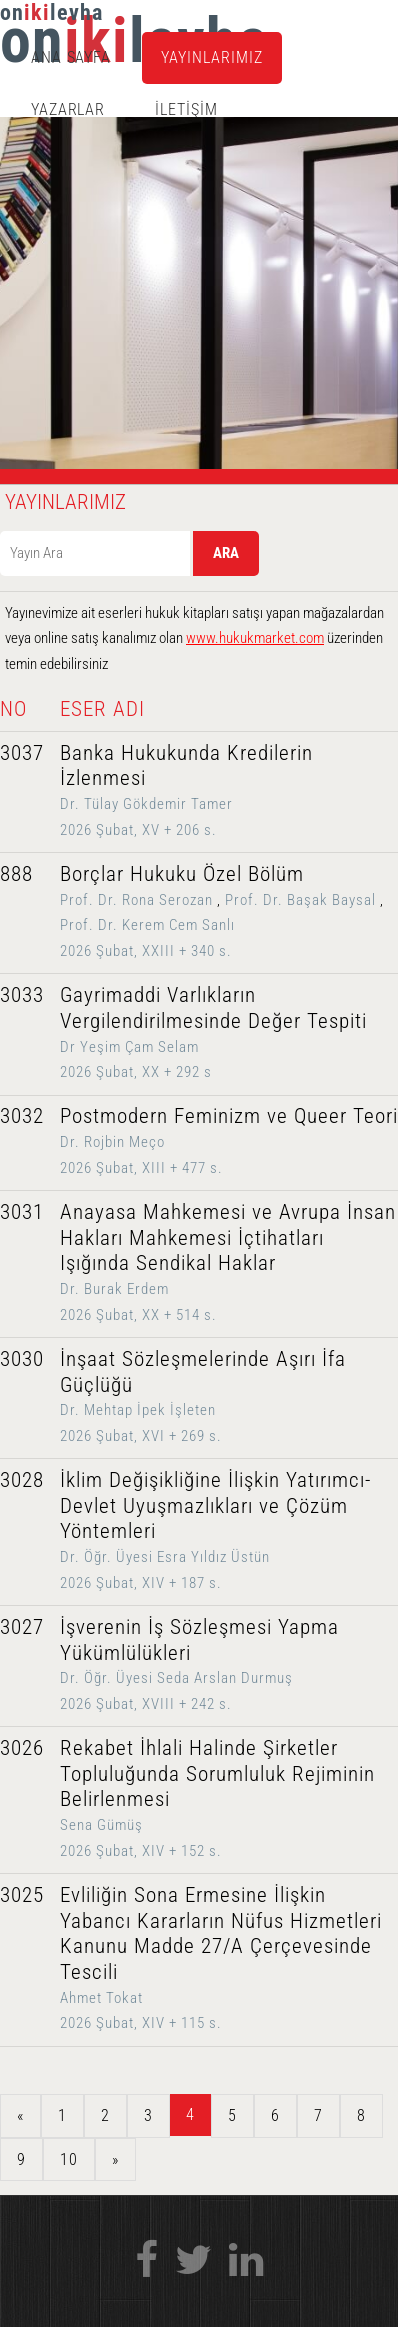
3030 (22, 1359)
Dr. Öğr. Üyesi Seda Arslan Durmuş (176, 1678)
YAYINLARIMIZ (212, 57)
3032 (22, 1116)
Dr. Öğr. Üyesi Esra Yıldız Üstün (165, 1557)
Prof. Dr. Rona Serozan (136, 900)
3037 (22, 753)
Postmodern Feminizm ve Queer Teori (229, 1116)
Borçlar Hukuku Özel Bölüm (182, 874)
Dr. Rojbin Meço (112, 1142)
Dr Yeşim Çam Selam (129, 1047)
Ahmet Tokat (101, 1998)
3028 (22, 1480)
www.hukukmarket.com (255, 638)
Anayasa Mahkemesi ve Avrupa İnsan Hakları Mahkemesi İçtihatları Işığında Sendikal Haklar (228, 1237)
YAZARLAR (68, 109)
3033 (22, 995)
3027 (22, 1627)
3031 (22, 1212)
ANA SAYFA (71, 57)
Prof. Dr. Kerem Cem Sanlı (147, 925)
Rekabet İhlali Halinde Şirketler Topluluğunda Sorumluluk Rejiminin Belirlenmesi (217, 1773)
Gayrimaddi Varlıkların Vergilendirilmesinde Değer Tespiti (213, 1008)
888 (16, 874)
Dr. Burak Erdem (114, 1289)
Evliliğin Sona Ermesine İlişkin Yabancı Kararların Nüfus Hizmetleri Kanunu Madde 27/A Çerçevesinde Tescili (221, 1933)
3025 (22, 1895)
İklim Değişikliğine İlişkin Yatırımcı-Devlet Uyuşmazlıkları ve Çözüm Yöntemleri (215, 1505)
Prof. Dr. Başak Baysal (300, 900)
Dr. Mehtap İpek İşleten (138, 1410)
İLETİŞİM (186, 109)
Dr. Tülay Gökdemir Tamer (146, 804)
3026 (22, 1748)
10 (69, 2159)
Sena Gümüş (101, 1825)
